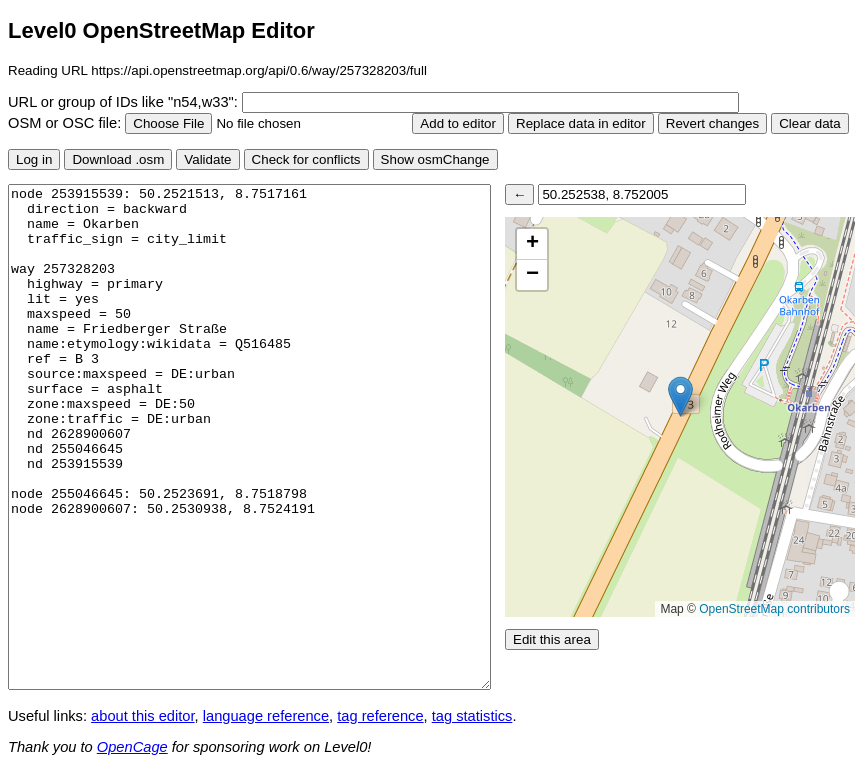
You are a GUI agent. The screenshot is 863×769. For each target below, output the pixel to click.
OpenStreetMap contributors (774, 609)
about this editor (142, 716)
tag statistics (472, 716)
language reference (266, 716)
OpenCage (132, 747)
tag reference (380, 716)
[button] (680, 396)
